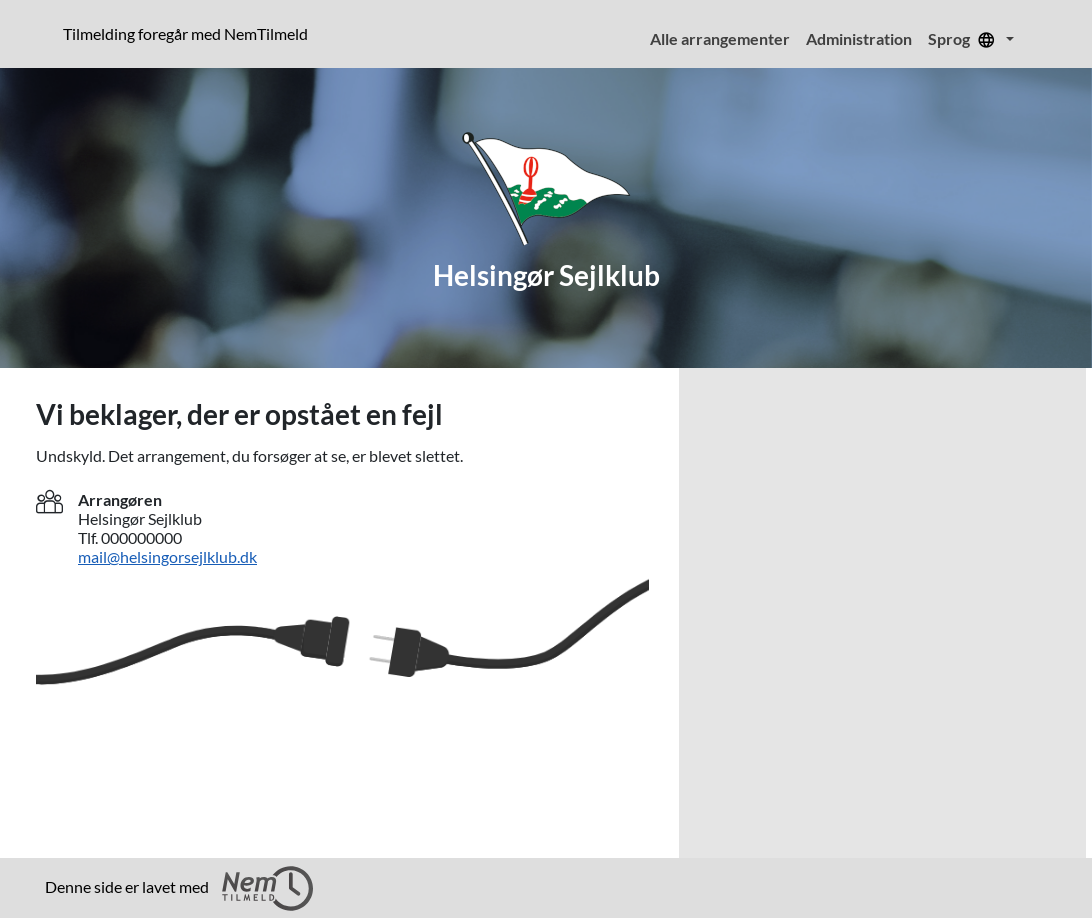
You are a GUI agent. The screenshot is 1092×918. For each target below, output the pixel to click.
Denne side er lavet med (179, 888)
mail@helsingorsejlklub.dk (167, 556)
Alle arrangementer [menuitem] (720, 38)
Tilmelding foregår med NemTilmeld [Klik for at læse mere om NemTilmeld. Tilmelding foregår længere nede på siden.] (189, 33)
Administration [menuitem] (859, 38)
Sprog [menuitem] (965, 38)
